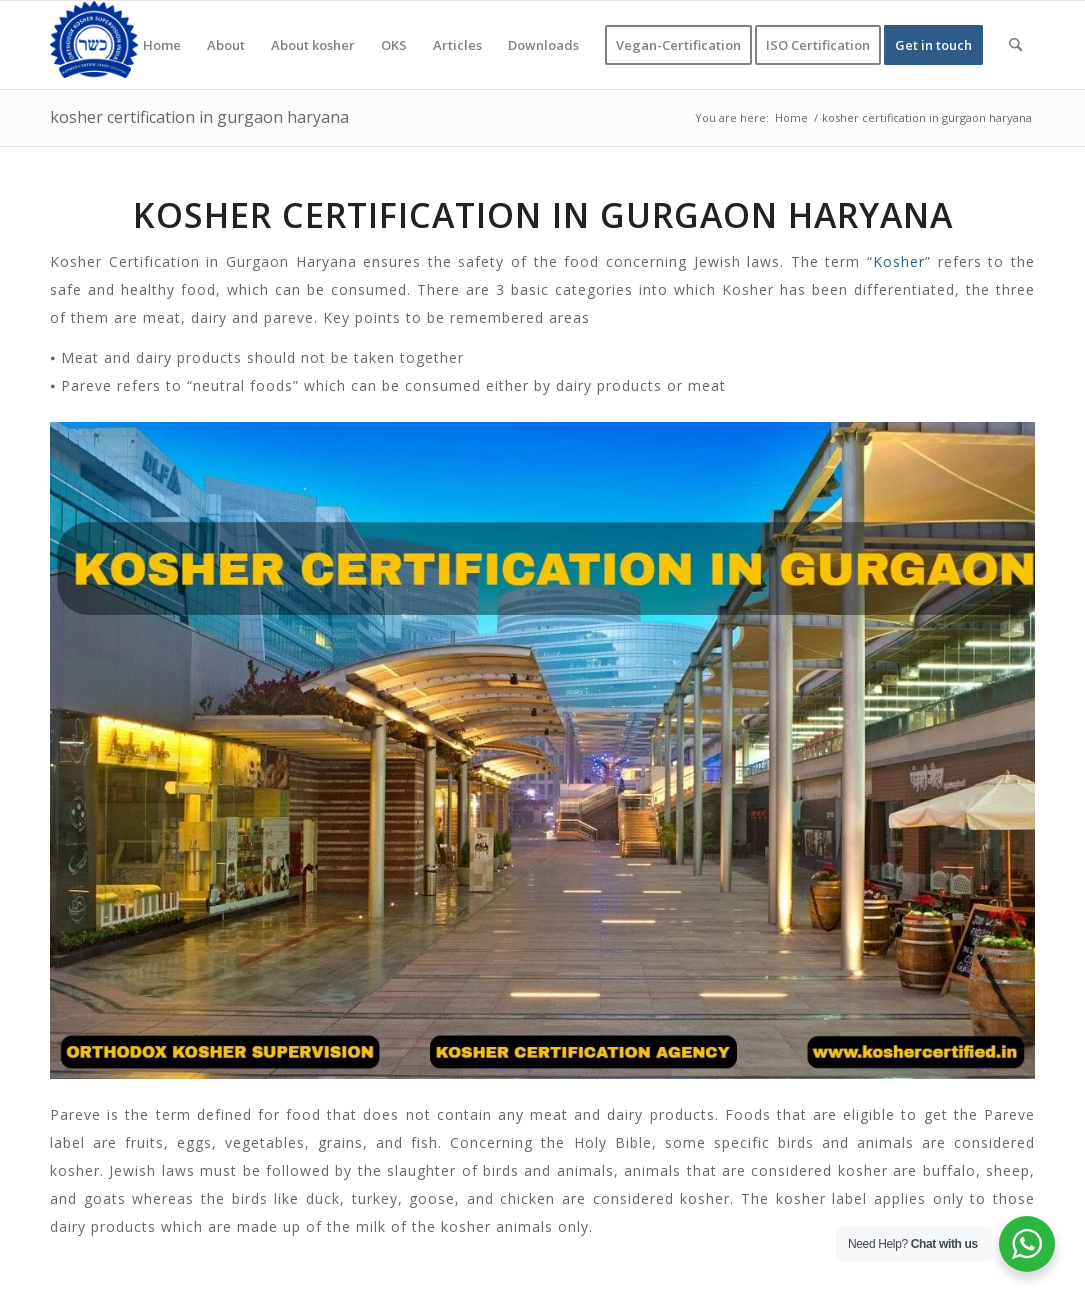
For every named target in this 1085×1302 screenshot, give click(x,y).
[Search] (1015, 45)
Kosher (899, 261)
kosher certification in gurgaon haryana (199, 117)
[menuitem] (162, 45)
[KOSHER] (94, 45)
